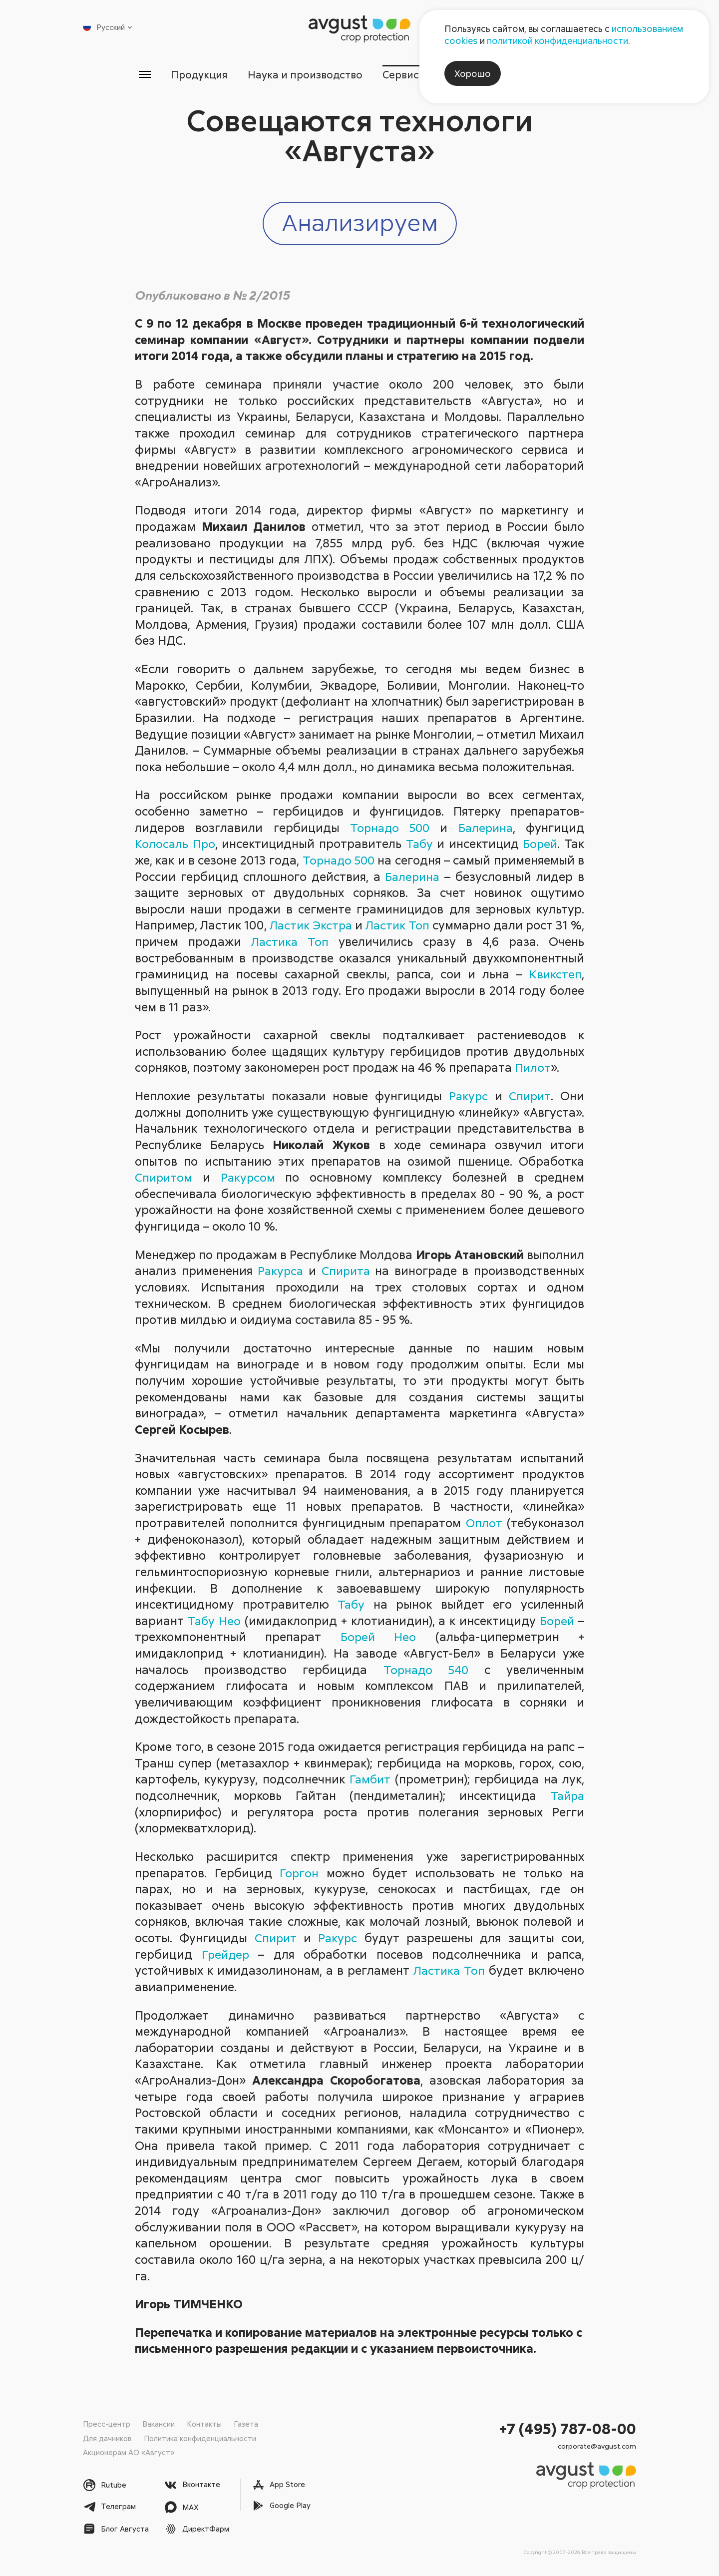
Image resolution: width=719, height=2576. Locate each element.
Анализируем (360, 222)
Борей (540, 844)
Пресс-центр (106, 2424)
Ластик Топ (408, 925)
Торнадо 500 (388, 827)
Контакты (204, 2424)
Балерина (484, 827)
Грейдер (226, 1954)
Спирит (529, 1096)
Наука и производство (305, 74)
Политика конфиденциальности (200, 2438)
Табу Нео (214, 1620)
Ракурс (467, 1096)
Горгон (299, 1872)
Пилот (533, 1067)
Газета (246, 2424)
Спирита (346, 1271)
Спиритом (164, 1177)
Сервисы (405, 74)
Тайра (566, 1795)
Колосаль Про (175, 844)
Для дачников (107, 2438)
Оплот (483, 1523)
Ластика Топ (305, 941)
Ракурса (280, 1271)
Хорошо (472, 73)
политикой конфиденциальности (557, 40)
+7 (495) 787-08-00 (567, 2429)
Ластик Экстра (316, 925)
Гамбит (370, 1779)
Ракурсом (249, 1177)
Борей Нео (378, 1637)
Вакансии (158, 2424)
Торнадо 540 (425, 1669)
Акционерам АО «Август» (128, 2452)
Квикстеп (555, 974)
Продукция (198, 74)
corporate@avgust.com (597, 2446)
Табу (419, 844)
